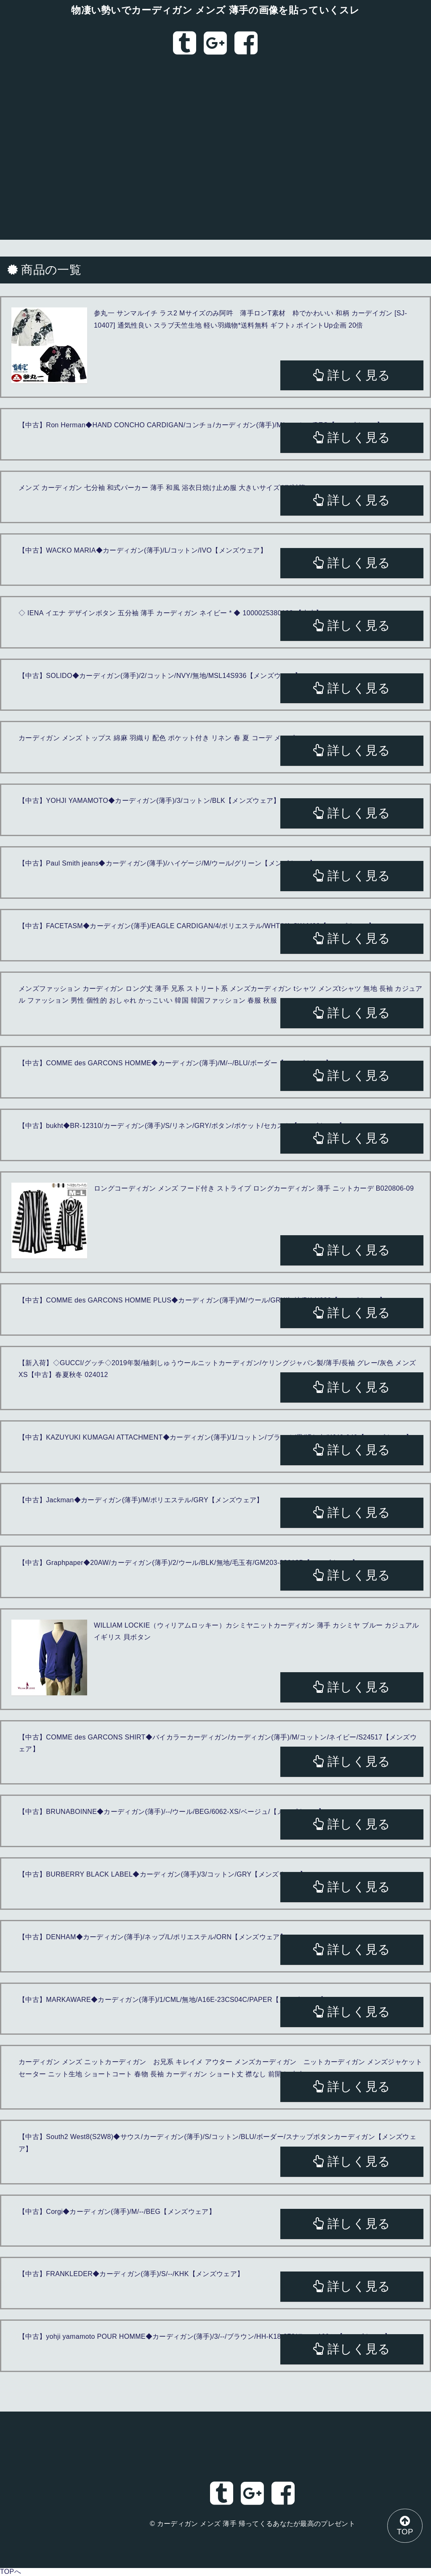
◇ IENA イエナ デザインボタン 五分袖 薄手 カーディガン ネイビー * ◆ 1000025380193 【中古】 (170, 613)
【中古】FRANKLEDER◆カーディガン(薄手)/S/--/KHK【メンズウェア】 (131, 2273)
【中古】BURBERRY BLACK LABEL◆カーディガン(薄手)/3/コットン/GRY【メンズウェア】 (162, 1874)
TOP (404, 2524)
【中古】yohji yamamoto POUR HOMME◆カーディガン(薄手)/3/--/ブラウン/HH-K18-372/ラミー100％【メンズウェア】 (205, 2336)
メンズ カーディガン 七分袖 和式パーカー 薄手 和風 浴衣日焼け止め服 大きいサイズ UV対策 (162, 487)
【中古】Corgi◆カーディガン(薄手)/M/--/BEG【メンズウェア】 (117, 2211)
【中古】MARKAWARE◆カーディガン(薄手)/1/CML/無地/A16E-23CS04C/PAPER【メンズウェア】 (173, 1999)
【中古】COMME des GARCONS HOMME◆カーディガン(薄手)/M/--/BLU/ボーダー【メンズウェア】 (175, 1063)
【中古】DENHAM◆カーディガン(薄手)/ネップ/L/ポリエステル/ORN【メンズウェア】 (153, 1937)
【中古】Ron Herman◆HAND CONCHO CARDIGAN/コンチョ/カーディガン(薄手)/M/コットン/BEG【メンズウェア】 (201, 425)
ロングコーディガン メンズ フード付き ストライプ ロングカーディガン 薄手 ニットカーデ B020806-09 (254, 1188)
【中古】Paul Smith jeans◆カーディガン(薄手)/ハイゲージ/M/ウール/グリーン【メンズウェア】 (168, 863)
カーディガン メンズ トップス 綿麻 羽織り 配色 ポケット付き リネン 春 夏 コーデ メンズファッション (177, 737)
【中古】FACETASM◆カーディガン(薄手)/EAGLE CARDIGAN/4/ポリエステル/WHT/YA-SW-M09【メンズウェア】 (197, 925)
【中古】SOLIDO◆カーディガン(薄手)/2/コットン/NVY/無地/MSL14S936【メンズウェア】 (160, 675)
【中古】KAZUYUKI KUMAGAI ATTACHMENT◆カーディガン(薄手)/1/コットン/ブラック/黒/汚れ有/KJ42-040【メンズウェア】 (215, 1437)
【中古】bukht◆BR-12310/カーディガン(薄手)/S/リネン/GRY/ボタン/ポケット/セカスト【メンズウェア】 (182, 1125)
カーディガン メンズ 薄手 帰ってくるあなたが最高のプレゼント (256, 2523)
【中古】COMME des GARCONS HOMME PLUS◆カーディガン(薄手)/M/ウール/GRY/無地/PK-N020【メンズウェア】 (202, 1300)
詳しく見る (351, 375)
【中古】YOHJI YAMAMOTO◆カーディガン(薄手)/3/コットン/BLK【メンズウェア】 (149, 800)
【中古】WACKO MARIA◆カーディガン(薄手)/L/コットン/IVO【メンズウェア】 (143, 550)
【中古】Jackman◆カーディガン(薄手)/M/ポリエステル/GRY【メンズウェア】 (141, 1500)
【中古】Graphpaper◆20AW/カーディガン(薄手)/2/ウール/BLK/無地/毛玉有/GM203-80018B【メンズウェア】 (189, 1562)
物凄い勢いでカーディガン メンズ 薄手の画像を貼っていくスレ (215, 10)
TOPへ (10, 2571)
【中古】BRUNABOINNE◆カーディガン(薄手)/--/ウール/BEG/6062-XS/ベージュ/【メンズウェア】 (172, 1811)
